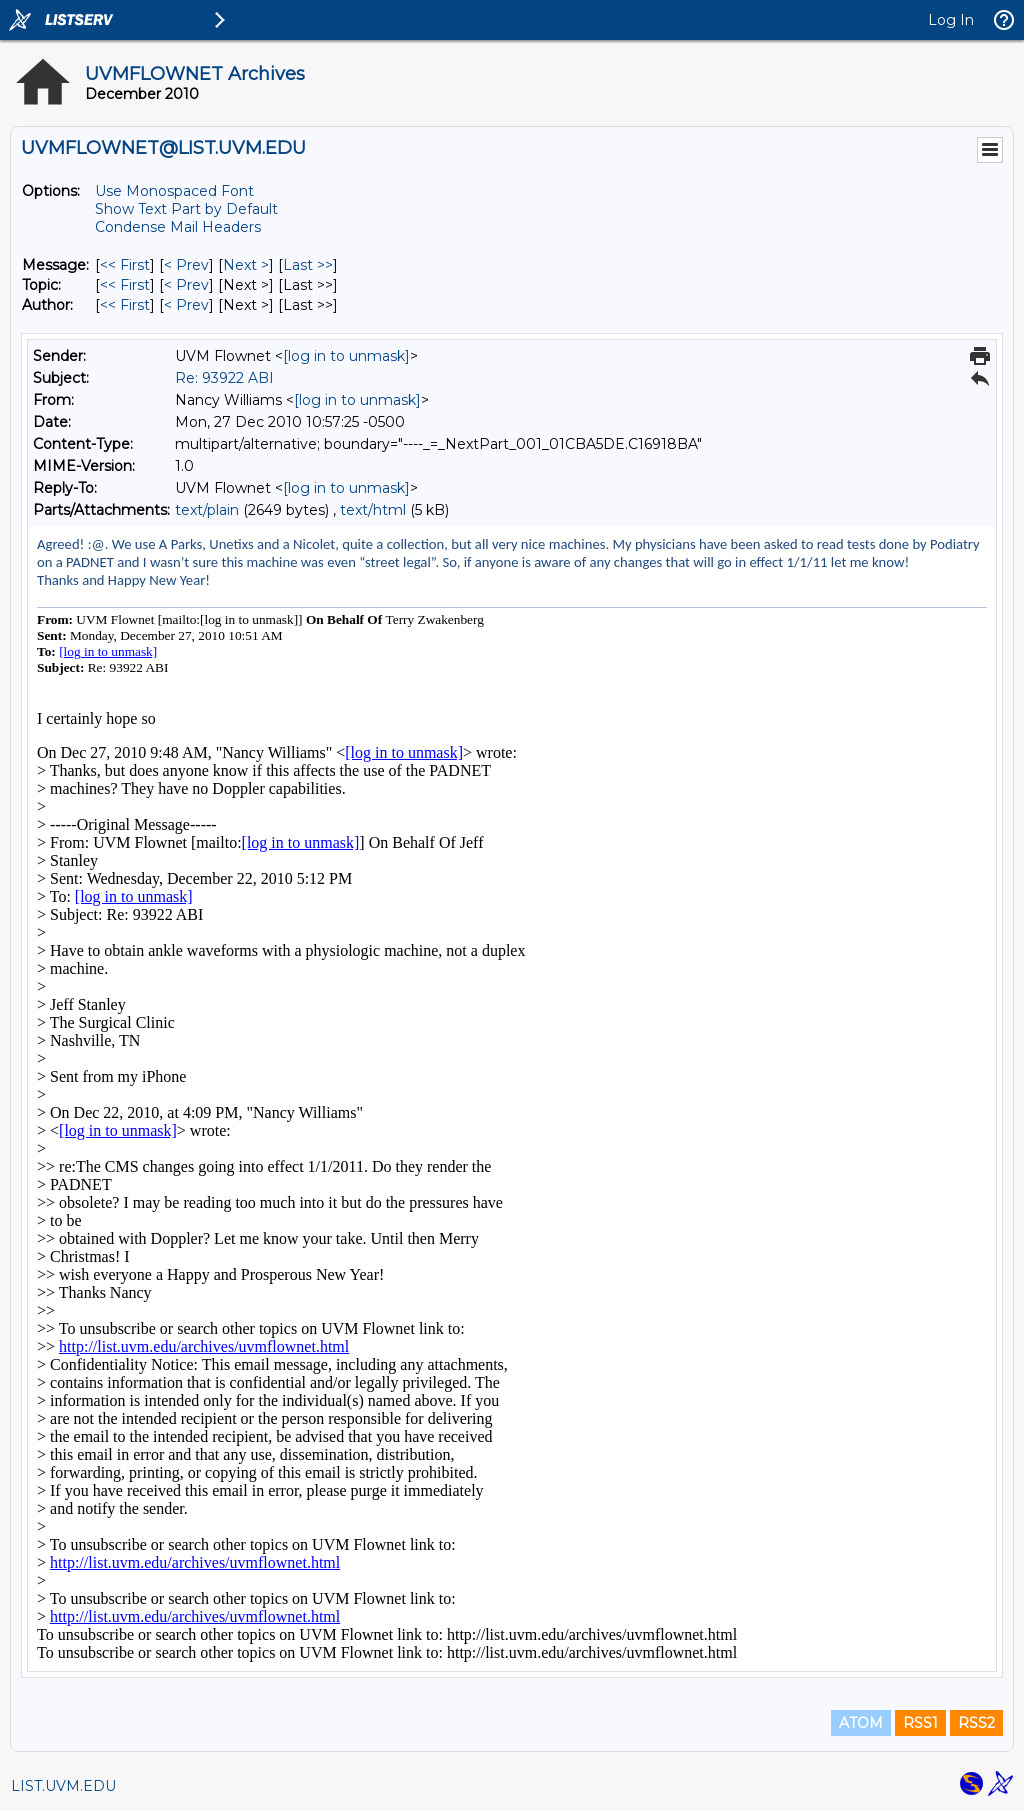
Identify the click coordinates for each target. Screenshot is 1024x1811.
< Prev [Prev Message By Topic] (186, 285)
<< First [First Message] (125, 265)
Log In (951, 20)
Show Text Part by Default (186, 209)
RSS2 (976, 1723)
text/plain (207, 510)
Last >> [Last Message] (308, 265)
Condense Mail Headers (178, 227)
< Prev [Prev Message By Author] (186, 305)
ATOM (861, 1723)
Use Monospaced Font (174, 191)
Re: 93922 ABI (224, 378)
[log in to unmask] (346, 356)
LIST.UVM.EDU (63, 1786)
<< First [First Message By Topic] (125, 285)
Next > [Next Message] (246, 265)
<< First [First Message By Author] (125, 305)
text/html (373, 510)
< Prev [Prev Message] (186, 265)
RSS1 (920, 1723)
